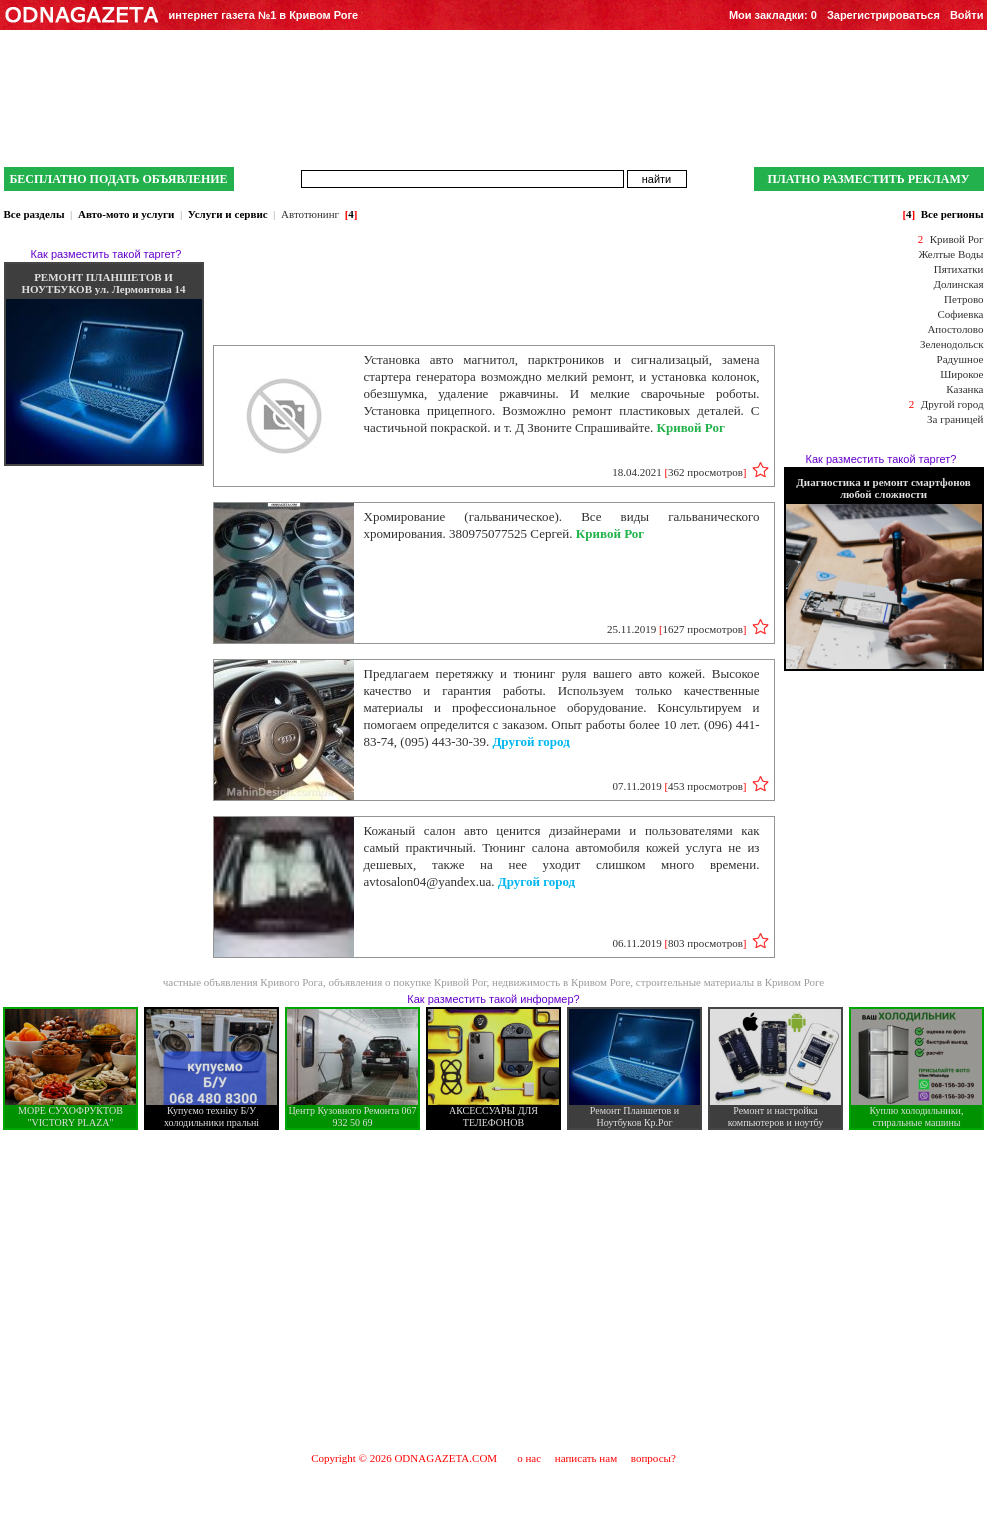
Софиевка (961, 314)
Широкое (961, 374)
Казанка (964, 389)
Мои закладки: (773, 15)
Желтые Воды (950, 254)
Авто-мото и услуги (126, 214)
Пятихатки (959, 269)
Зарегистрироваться (883, 15)
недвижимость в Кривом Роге (561, 982)
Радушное (960, 359)
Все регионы (952, 214)
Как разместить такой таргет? (106, 254)
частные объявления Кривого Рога (243, 982)
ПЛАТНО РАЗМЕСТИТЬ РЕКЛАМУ (868, 179)
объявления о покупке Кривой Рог (407, 982)
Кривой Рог (957, 239)
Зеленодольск (952, 344)
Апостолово (955, 329)
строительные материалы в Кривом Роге (730, 982)
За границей (955, 419)
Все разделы (34, 214)
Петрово (963, 299)
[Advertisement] (494, 1290)
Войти (967, 15)
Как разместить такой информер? (493, 999)
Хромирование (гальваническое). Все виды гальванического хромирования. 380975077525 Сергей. (562, 525)
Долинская (958, 284)
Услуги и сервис (228, 214)
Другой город (952, 404)
